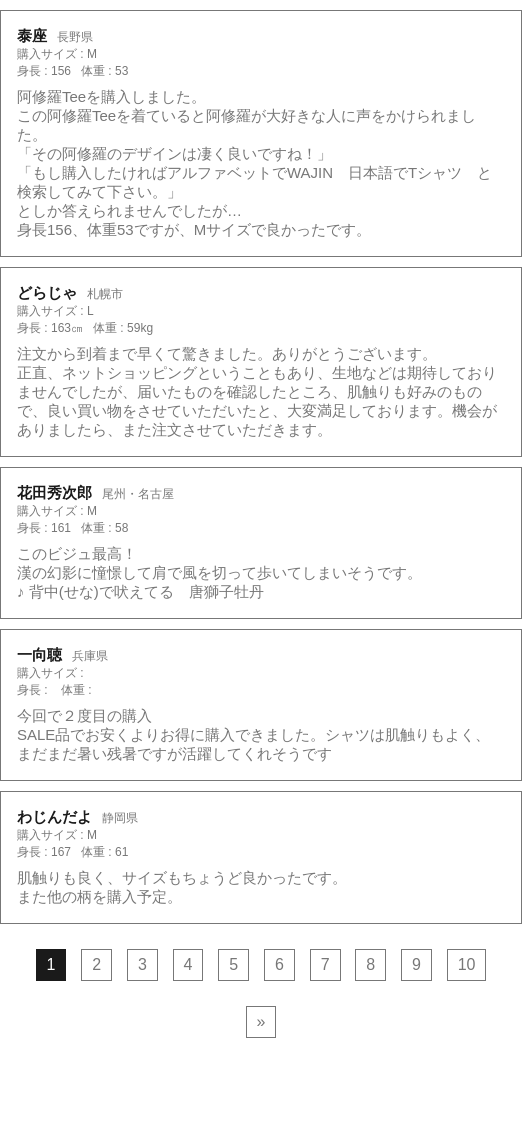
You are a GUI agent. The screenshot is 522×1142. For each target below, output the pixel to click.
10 (467, 964)
